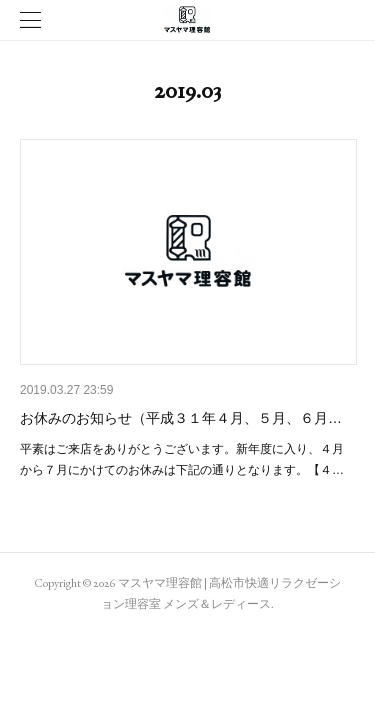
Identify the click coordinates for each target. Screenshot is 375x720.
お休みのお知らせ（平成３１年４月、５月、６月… (181, 418)
